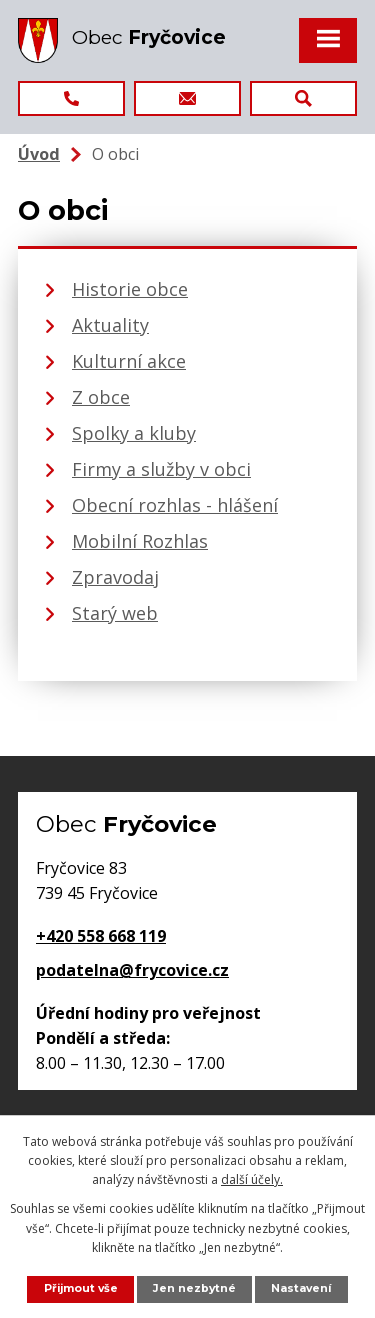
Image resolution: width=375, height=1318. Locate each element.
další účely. (252, 1179)
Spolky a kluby (134, 433)
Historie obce (130, 289)
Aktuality (110, 325)
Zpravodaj (115, 577)
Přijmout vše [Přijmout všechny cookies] (81, 1288)
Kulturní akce (129, 361)
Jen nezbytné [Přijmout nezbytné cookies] (194, 1288)
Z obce (101, 397)
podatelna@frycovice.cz (132, 970)
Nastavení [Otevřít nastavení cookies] (301, 1288)
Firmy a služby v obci (161, 469)
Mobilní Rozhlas (140, 541)
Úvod (39, 154)
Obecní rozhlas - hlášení (175, 505)
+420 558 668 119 (101, 936)
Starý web (115, 613)
